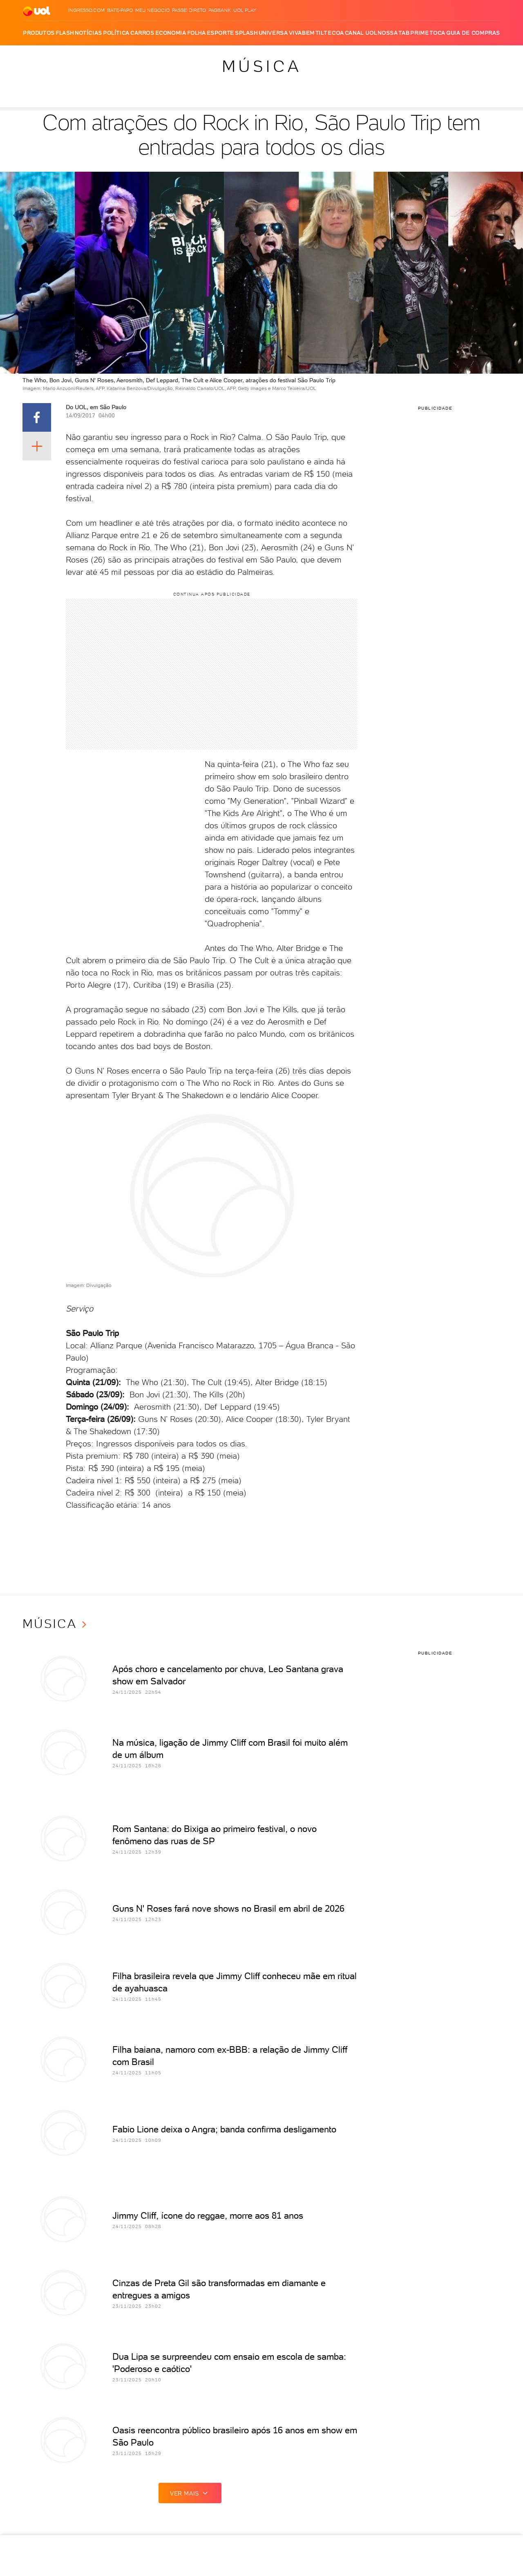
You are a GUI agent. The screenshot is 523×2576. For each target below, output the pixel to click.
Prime (419, 33)
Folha (196, 33)
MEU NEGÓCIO (152, 10)
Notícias (88, 33)
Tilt (321, 33)
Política (116, 33)
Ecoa (336, 33)
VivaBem (302, 33)
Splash (246, 33)
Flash (65, 33)
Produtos (39, 33)
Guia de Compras (473, 33)
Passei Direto (189, 10)
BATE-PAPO (120, 10)
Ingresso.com (86, 10)
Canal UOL (361, 33)
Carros (142, 33)
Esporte (220, 33)
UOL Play (244, 10)
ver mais (190, 2493)
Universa (273, 33)
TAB (403, 33)
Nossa (388, 33)
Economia (170, 33)
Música (262, 66)
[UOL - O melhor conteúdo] (37, 10)
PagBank (219, 10)
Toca (437, 33)
